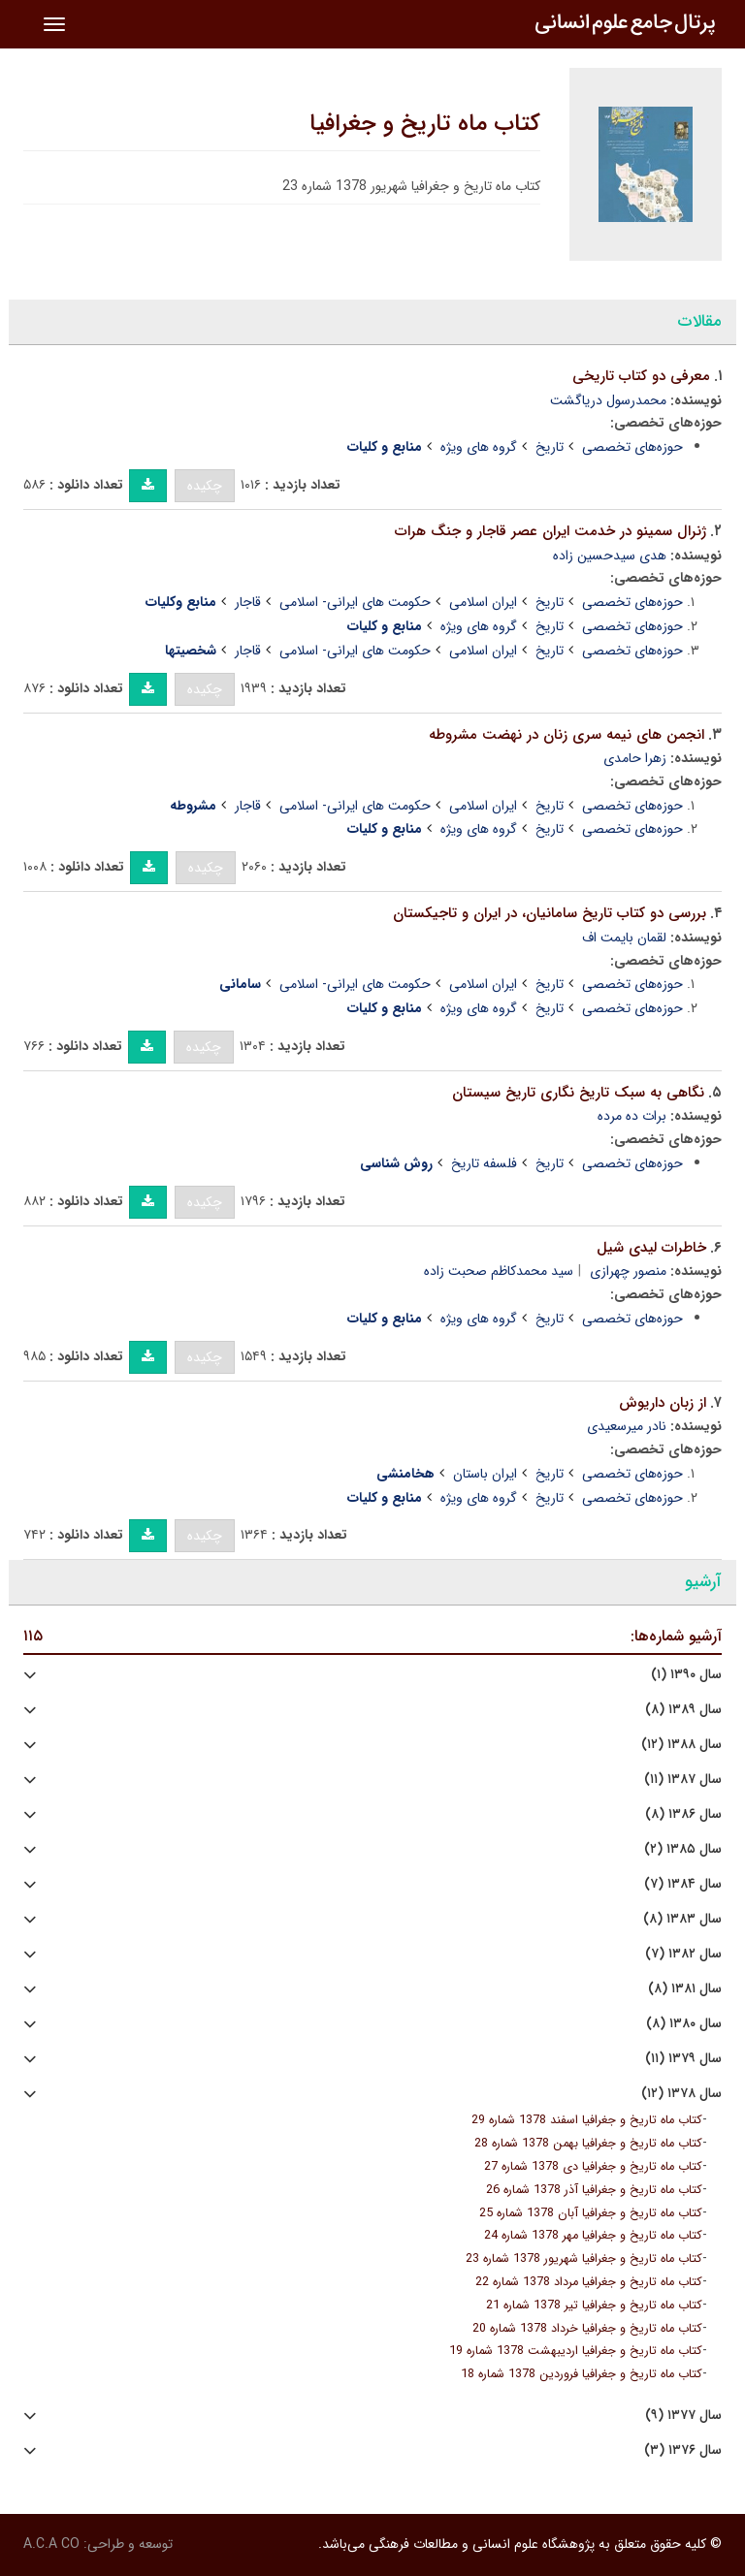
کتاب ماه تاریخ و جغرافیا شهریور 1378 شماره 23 (584, 2259)
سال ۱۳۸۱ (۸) (685, 1989)
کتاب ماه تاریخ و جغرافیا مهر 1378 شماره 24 (593, 2235)
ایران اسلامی (483, 602)
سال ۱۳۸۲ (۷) (683, 1954)
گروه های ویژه (478, 447)
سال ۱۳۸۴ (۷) (683, 1884)
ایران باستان (485, 1473)
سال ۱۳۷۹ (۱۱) (683, 2059)
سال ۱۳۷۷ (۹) (683, 2415)
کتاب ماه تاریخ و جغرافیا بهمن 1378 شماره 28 (588, 2143)
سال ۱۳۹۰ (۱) (686, 1675)
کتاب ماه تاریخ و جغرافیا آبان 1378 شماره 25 (590, 2213)
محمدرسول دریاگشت (608, 400)
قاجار (248, 602)
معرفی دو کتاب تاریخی (641, 376)
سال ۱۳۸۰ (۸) (684, 2024)
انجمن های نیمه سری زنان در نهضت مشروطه (566, 735)
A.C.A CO (51, 2544)
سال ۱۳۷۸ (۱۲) (681, 2093)
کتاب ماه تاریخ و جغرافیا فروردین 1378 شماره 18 (581, 2374)
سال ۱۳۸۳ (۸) (682, 1919)
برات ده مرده (632, 1116)
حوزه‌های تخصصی (632, 447)
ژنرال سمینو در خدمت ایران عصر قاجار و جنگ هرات (550, 531)
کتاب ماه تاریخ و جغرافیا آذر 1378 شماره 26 (594, 2190)
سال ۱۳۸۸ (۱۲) (681, 1744)
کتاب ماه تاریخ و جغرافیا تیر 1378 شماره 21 (594, 2305)
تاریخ (549, 447)
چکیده (204, 485)
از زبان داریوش (662, 1403)
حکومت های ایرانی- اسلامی (355, 602)
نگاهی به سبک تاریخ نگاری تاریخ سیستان (578, 1092)
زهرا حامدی (634, 758)
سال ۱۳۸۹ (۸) (683, 1710)
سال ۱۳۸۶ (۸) (683, 1814)
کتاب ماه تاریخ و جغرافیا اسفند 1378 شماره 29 (586, 2120)
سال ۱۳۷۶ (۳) (683, 2450)
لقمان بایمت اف (624, 937)
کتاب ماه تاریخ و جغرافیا (424, 124)
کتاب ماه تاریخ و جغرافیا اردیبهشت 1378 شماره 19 (575, 2351)
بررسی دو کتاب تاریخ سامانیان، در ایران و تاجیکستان (549, 913)
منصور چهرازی (628, 1271)
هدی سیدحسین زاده (609, 555)
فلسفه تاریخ (484, 1163)
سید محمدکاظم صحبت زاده (498, 1271)
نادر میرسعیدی (626, 1426)
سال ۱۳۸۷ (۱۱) (683, 1779)
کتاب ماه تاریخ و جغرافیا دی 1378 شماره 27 (593, 2167)
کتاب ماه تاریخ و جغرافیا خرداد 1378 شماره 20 (587, 2328)
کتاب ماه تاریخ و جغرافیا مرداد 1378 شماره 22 (588, 2282)
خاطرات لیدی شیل (651, 1247)
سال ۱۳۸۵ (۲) (683, 1849)
